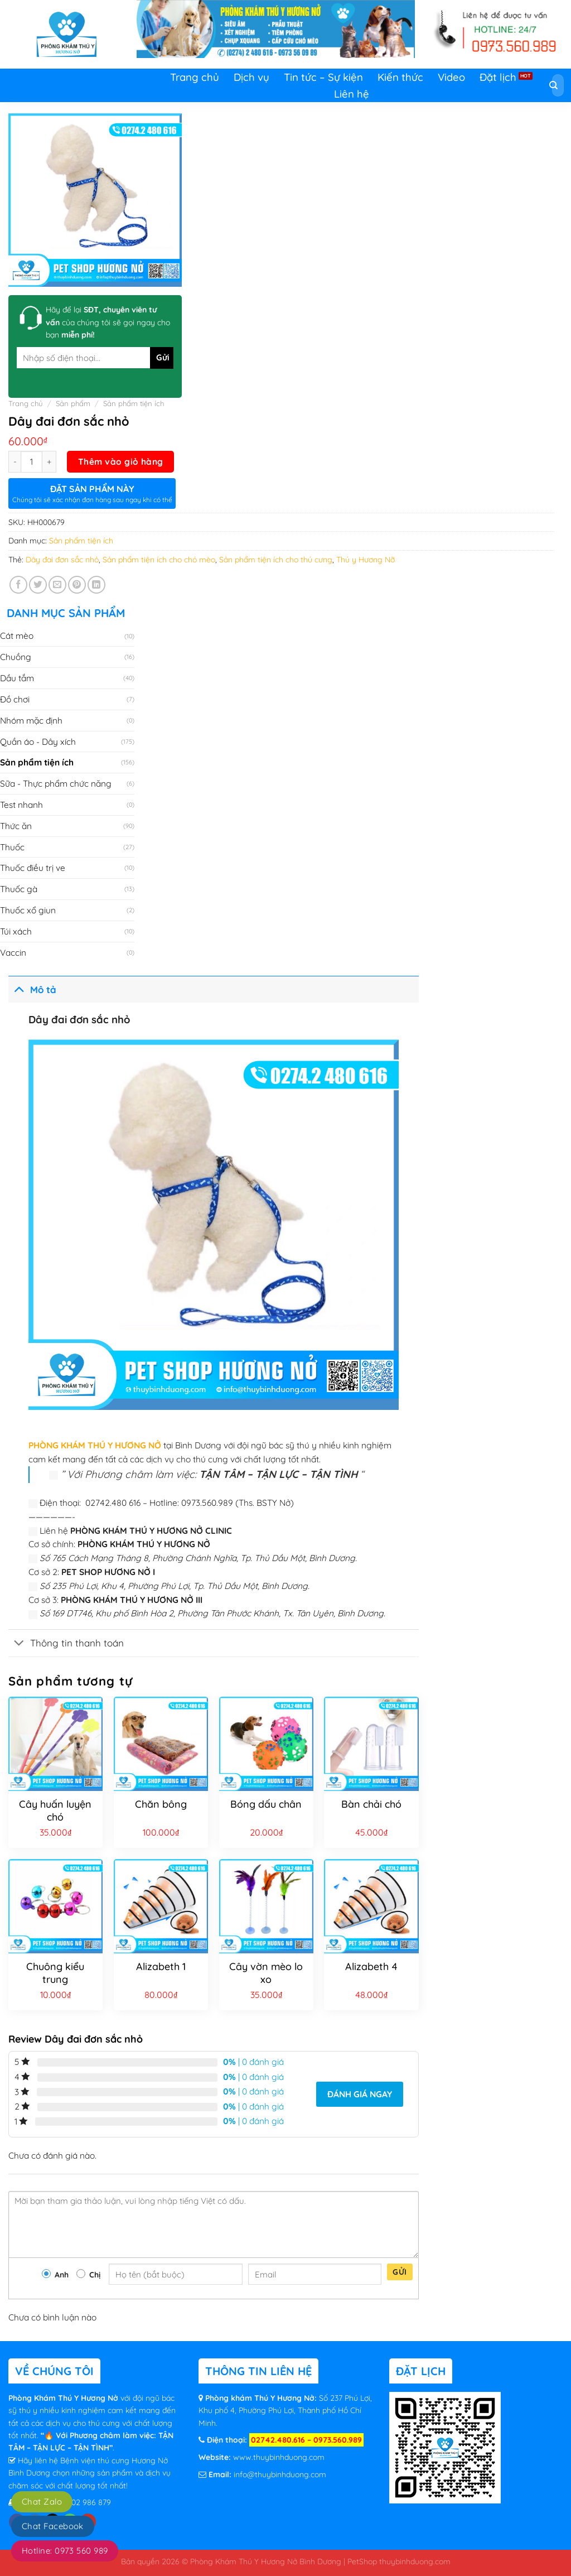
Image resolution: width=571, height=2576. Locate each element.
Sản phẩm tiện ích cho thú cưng (275, 560)
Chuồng (15, 656)
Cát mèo (16, 635)
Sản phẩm (73, 403)
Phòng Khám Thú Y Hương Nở (64, 2398)
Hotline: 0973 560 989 (65, 2550)
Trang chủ (194, 77)
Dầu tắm (17, 677)
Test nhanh (21, 804)
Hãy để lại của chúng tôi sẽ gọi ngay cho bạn (108, 322)
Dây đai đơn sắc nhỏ (62, 560)
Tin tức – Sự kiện (323, 77)
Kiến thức (400, 77)
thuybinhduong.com (415, 2561)
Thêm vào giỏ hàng (120, 461)
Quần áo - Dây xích (38, 741)
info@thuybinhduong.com (280, 2474)
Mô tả (32, 988)
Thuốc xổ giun (28, 910)
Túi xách (16, 931)
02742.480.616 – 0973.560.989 (306, 2440)
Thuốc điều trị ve (32, 867)
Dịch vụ (251, 77)
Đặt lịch (498, 77)
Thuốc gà (18, 888)
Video (451, 77)
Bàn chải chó (371, 1804)
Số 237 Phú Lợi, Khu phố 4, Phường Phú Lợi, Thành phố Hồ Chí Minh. (285, 2410)
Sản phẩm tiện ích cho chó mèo (159, 560)
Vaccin (13, 952)
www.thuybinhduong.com (279, 2457)
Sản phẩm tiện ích (133, 403)
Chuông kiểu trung (55, 1973)
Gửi (400, 2272)
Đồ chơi (15, 699)
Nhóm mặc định (31, 720)
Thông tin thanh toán (66, 1644)
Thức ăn (16, 825)
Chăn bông (161, 1804)
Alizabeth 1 (161, 1966)
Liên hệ (351, 93)
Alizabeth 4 (371, 1966)
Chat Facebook (53, 2526)
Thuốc (12, 847)
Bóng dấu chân (266, 1804)
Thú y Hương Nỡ (365, 560)
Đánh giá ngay (359, 2094)
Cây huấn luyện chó (55, 1810)
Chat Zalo (42, 2501)
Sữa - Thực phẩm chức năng (56, 783)
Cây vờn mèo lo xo (266, 1973)
